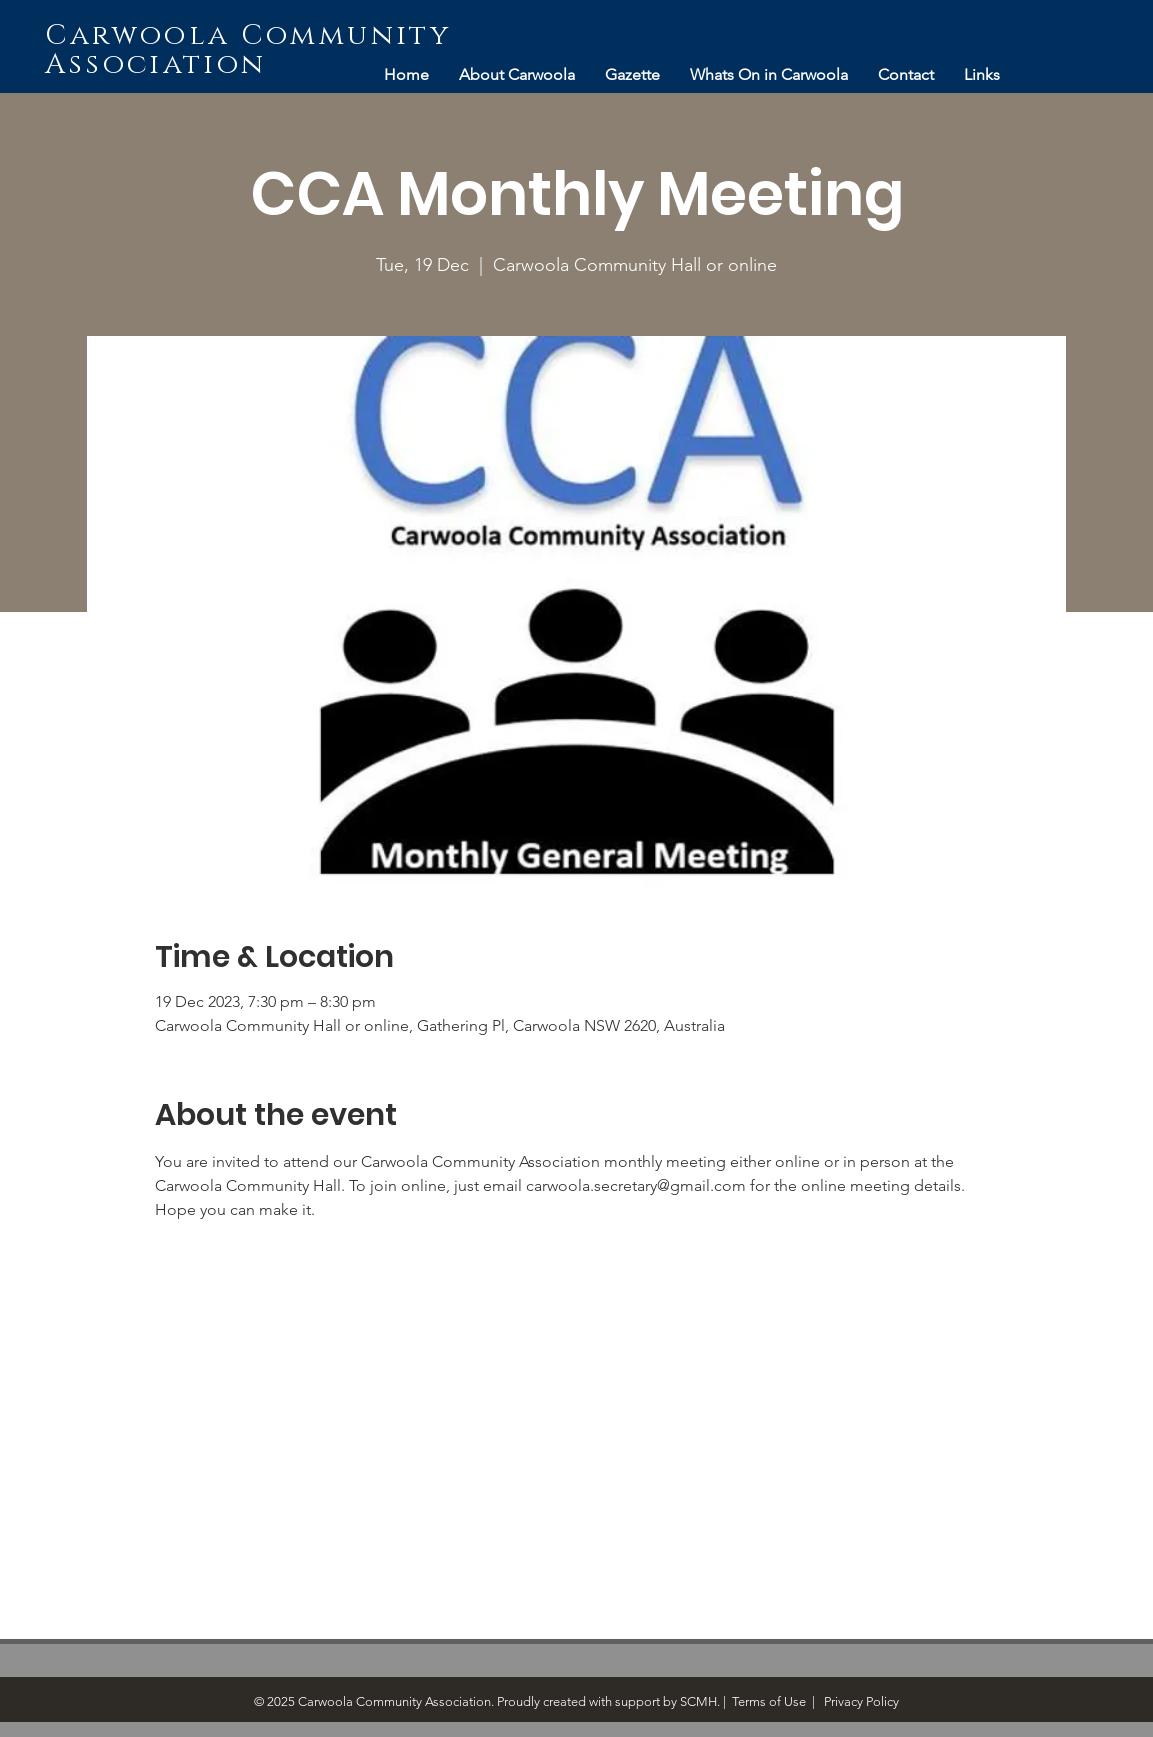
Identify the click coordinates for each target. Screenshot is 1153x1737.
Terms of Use (769, 1701)
